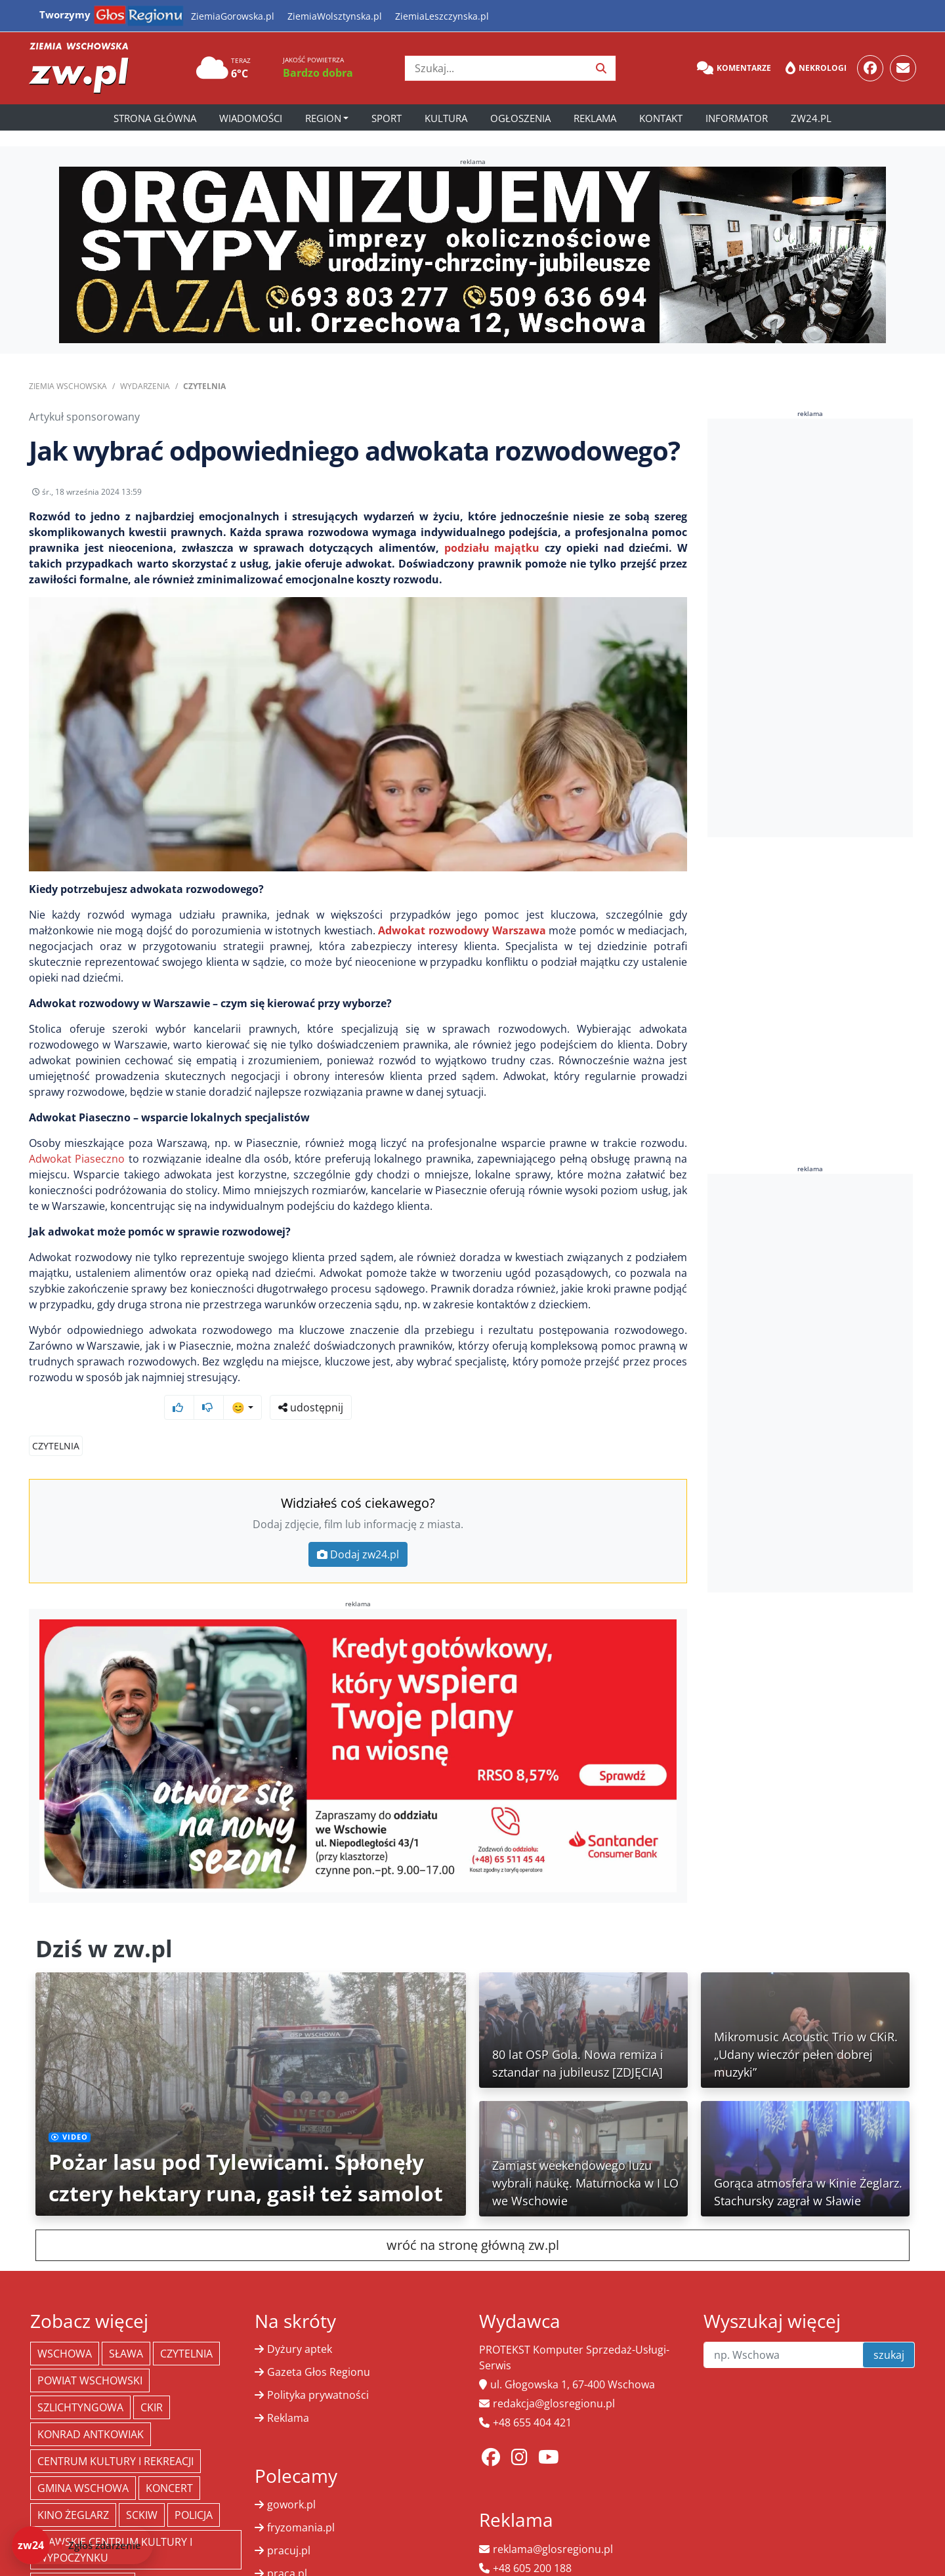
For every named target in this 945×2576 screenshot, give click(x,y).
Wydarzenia (145, 386)
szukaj (888, 2330)
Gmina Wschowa (83, 2463)
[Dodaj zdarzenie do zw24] (82, 2545)
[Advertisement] (810, 628)
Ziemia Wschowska (68, 386)
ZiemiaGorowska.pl (232, 16)
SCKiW (142, 2490)
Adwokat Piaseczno (77, 1168)
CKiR (151, 2382)
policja (194, 2490)
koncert (169, 2463)
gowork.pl (291, 2479)
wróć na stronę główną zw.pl (473, 2220)
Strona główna (155, 118)
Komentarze (734, 68)
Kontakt (660, 118)
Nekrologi (816, 68)
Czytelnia (204, 386)
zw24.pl (811, 118)
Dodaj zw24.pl (358, 1529)
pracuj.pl (288, 2525)
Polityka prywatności (318, 2370)
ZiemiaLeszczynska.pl (442, 16)
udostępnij (646, 495)
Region (323, 118)
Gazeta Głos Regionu (318, 2347)
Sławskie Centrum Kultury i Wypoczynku (114, 2525)
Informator (736, 118)
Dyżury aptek (299, 2324)
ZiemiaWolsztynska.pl (334, 16)
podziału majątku (492, 558)
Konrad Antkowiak (90, 2409)
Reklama (595, 118)
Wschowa (64, 2328)
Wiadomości (250, 118)
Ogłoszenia (520, 118)
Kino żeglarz (73, 2490)
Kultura (446, 118)
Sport (386, 118)
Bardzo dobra (318, 73)
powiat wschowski (89, 2355)
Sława (126, 2328)
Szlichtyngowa (80, 2382)
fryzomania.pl (301, 2502)
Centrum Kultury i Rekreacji (115, 2436)
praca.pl (287, 2548)
